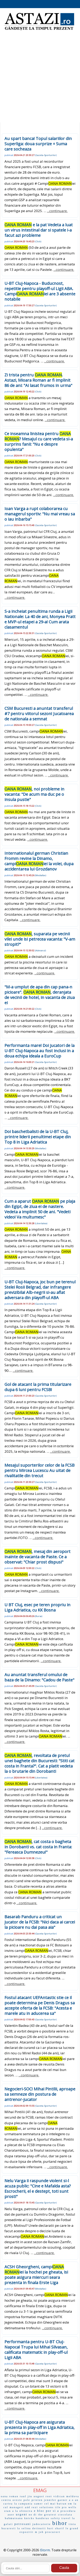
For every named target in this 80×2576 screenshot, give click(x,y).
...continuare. (57, 210)
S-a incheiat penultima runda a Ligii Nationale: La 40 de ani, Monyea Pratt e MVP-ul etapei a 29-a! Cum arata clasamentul (40, 619)
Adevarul (40, 950)
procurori (52, 2531)
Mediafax (40, 875)
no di (33, 2514)
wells (72, 2507)
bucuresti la (11, 2528)
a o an (74, 2500)
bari (50, 2528)
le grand (72, 2528)
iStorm (45, 2550)
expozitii (26, 2532)
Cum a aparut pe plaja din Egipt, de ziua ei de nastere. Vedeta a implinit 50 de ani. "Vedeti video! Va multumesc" (39, 1209)
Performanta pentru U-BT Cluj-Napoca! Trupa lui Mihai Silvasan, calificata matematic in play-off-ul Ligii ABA (36, 2349)
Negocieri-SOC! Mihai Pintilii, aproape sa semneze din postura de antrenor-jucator (39, 2094)
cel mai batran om (58, 2503)
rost (49, 2496)
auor (11, 2514)
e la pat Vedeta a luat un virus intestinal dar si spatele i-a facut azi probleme (38, 230)
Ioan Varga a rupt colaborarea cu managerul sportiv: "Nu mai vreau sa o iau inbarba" (39, 514)
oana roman (9, 2496)
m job (39, 2532)
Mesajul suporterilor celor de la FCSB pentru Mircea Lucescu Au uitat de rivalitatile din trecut (39, 1470)
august (39, 2496)
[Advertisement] (40, 78)
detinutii (39, 2528)
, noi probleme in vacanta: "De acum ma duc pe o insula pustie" (34, 794)
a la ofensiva (22, 2511)
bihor (59, 2523)
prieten (37, 2500)
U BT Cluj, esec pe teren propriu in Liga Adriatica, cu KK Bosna (37, 1607)
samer (38, 2503)
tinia (72, 2524)
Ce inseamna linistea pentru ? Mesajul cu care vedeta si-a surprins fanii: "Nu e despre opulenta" (38, 441)
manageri (17, 2507)
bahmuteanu (14, 2518)
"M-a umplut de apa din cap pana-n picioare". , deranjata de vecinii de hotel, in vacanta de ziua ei (39, 994)
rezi (35, 2507)
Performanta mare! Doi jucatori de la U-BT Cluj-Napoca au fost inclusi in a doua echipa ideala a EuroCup (39, 1051)
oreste (17, 2500)
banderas (42, 2518)
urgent (21, 2514)
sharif (59, 2528)
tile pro (61, 2507)
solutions (46, 2507)
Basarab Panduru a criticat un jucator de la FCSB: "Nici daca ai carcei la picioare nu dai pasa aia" (39, 1922)
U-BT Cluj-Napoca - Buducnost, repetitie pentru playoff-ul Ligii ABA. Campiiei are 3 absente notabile (39, 291)
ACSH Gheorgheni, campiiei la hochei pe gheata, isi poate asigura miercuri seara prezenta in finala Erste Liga (36, 2274)
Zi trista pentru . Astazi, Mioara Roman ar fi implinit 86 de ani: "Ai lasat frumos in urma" (38, 380)
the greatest (47, 2514)
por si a (52, 2510)
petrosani (22, 2524)
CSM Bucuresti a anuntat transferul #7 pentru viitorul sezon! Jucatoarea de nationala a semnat (39, 714)
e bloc (39, 2510)
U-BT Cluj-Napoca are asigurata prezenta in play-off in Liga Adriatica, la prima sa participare (39, 2427)
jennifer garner (56, 2500)
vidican (59, 2496)
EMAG (40, 2490)
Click (38, 241)
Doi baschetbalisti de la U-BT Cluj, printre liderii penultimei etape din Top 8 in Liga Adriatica (37, 1137)
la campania (23, 2503)
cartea (8, 2503)
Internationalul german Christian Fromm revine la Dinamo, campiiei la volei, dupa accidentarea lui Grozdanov (39, 861)
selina (26, 2528)
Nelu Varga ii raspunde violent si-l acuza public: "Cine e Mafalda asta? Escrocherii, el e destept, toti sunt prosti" (37, 2188)
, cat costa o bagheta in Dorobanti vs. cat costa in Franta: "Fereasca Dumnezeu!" (38, 1847)
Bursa (39, 1616)
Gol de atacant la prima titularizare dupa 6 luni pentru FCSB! (37, 1387)
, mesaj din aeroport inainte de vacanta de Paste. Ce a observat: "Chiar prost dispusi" (37, 1557)
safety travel (61, 2518)
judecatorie (41, 2524)
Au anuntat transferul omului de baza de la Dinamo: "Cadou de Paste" (39, 1677)
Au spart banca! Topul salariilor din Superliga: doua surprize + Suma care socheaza (38, 144)
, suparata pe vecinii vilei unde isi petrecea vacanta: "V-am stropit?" (39, 939)
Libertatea (41, 1223)
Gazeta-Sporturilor (46, 155)
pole (27, 2500)
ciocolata (65, 2514)
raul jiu (26, 2496)
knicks (29, 2518)
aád (27, 2507)
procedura (68, 2511)
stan (7, 2510)
